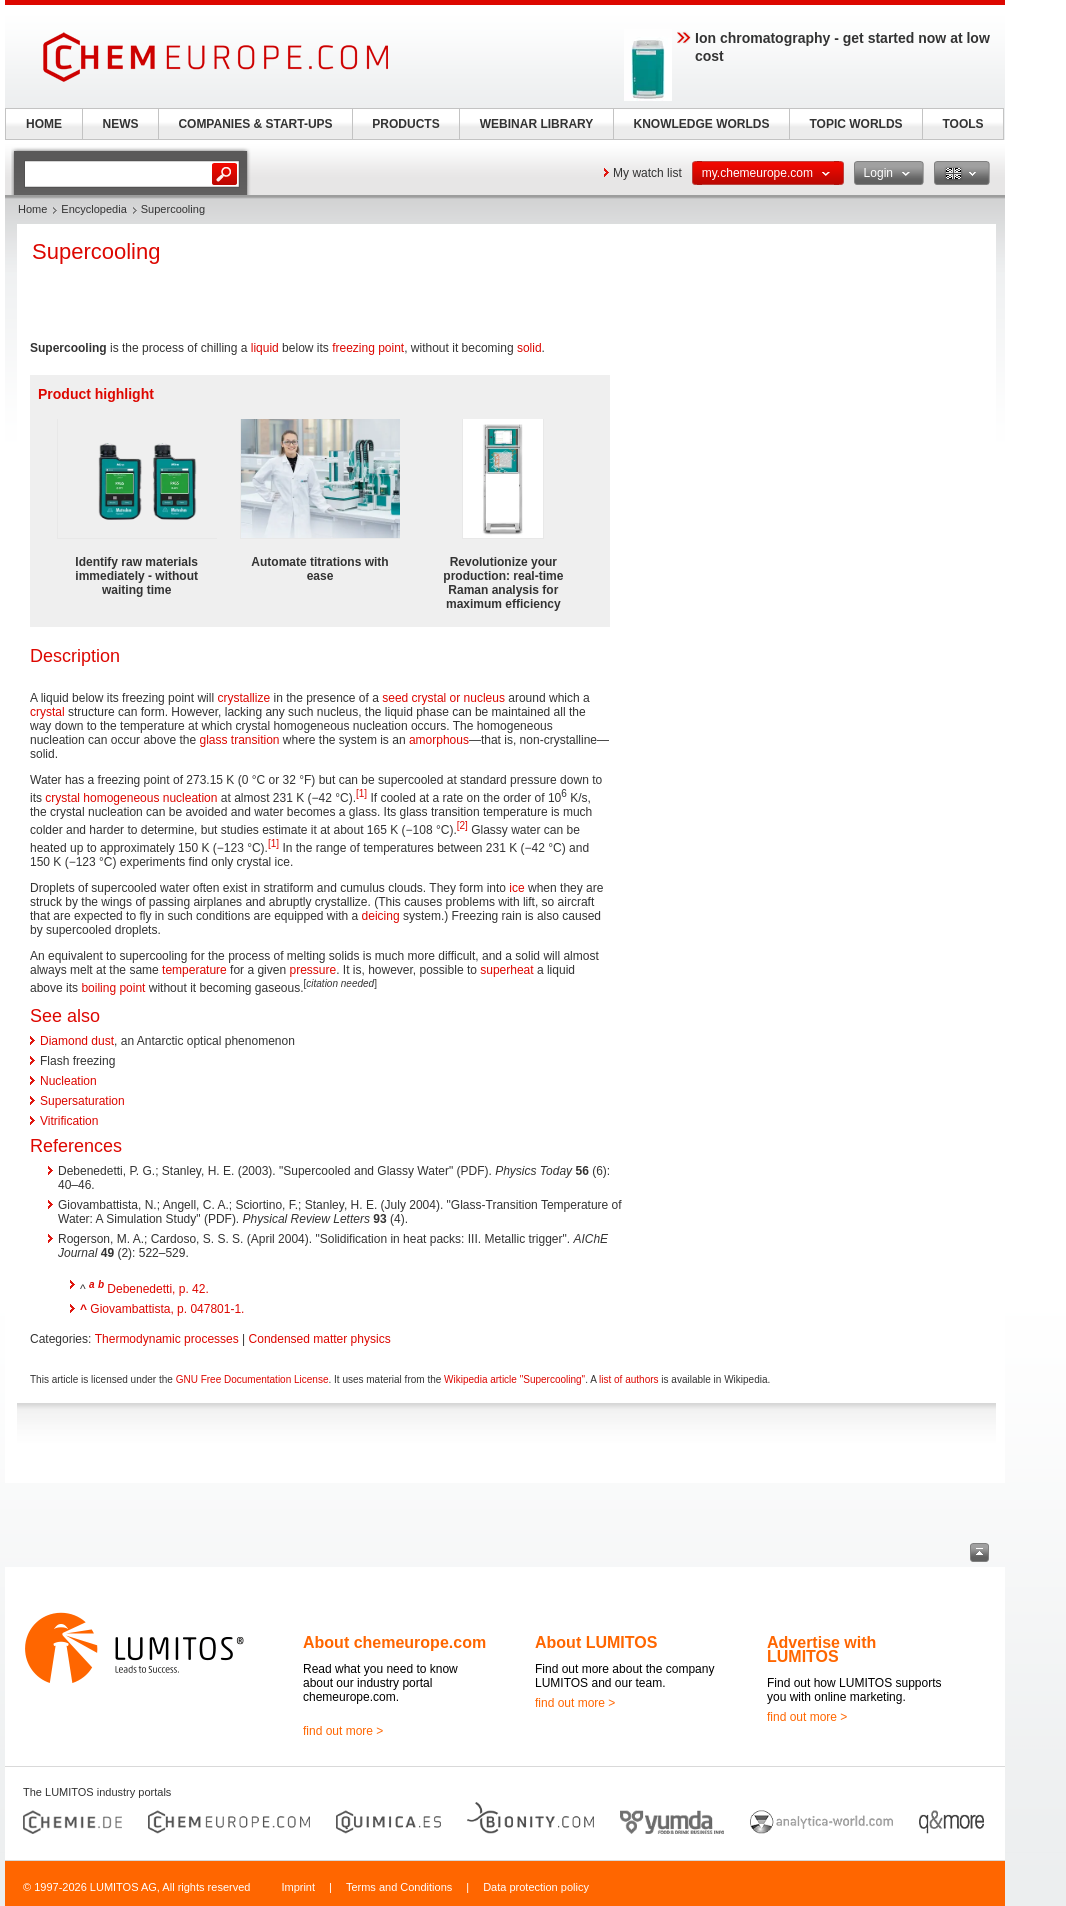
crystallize (243, 698)
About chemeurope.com (394, 1642)
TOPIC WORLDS (855, 124)
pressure (312, 970)
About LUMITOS (596, 1642)
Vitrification (69, 1121)
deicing (381, 916)
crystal (47, 712)
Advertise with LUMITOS (821, 1649)
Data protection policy (536, 1887)
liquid (265, 348)
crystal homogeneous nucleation (131, 798)
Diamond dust (77, 1041)
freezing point (368, 348)
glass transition (239, 740)
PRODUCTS (405, 124)
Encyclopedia (93, 209)
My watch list (647, 173)
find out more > (343, 1731)
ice (516, 888)
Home (32, 209)
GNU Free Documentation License (252, 1379)
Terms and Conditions (399, 1887)
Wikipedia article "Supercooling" (514, 1379)
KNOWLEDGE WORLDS (702, 124)
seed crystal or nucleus (443, 698)
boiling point (113, 988)
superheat (506, 970)
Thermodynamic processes (167, 1339)
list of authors (628, 1379)
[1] (361, 793)
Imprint (298, 1887)
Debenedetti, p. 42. (157, 1289)
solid (529, 348)
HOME (44, 124)
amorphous (439, 740)
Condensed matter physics (320, 1339)
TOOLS (962, 124)
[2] (462, 825)
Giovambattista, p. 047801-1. (167, 1309)
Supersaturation (82, 1101)
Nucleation (68, 1081)
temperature (194, 970)
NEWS (121, 124)
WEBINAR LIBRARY (537, 124)
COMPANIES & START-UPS (255, 124)
